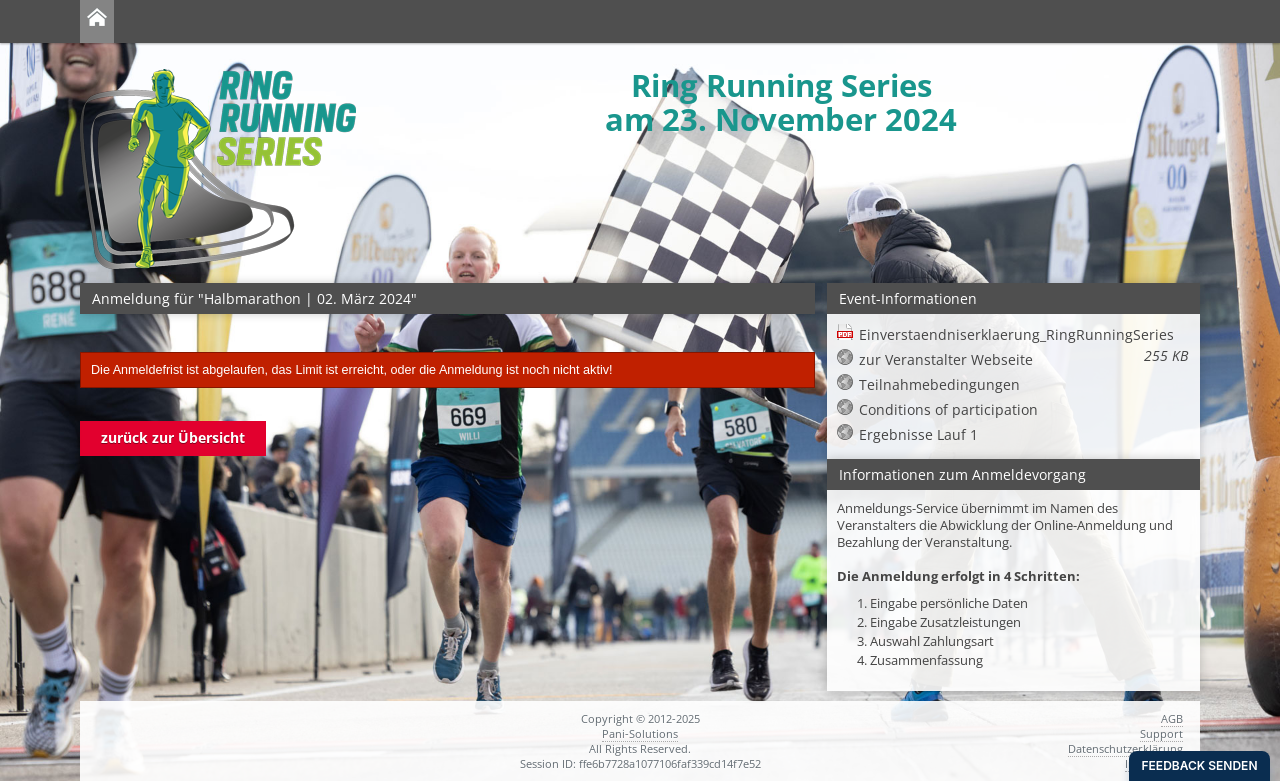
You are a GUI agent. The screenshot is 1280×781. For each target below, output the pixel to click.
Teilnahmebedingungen (939, 384)
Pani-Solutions (640, 733)
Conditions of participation (948, 409)
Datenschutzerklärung (1125, 748)
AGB (1172, 718)
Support (1161, 733)
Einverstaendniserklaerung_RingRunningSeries (1023, 335)
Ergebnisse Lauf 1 (918, 434)
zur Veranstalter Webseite (946, 359)
